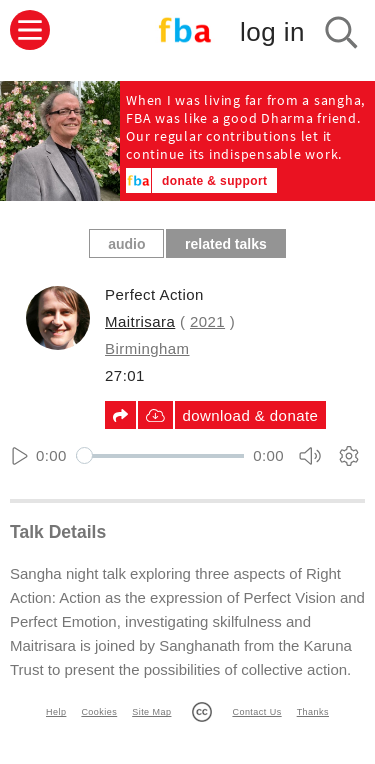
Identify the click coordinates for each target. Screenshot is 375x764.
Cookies (99, 712)
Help (56, 712)
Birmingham (147, 348)
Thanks (313, 712)
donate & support (214, 181)
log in (272, 32)
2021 (207, 321)
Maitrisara (140, 321)
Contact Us (256, 712)
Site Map (151, 712)
